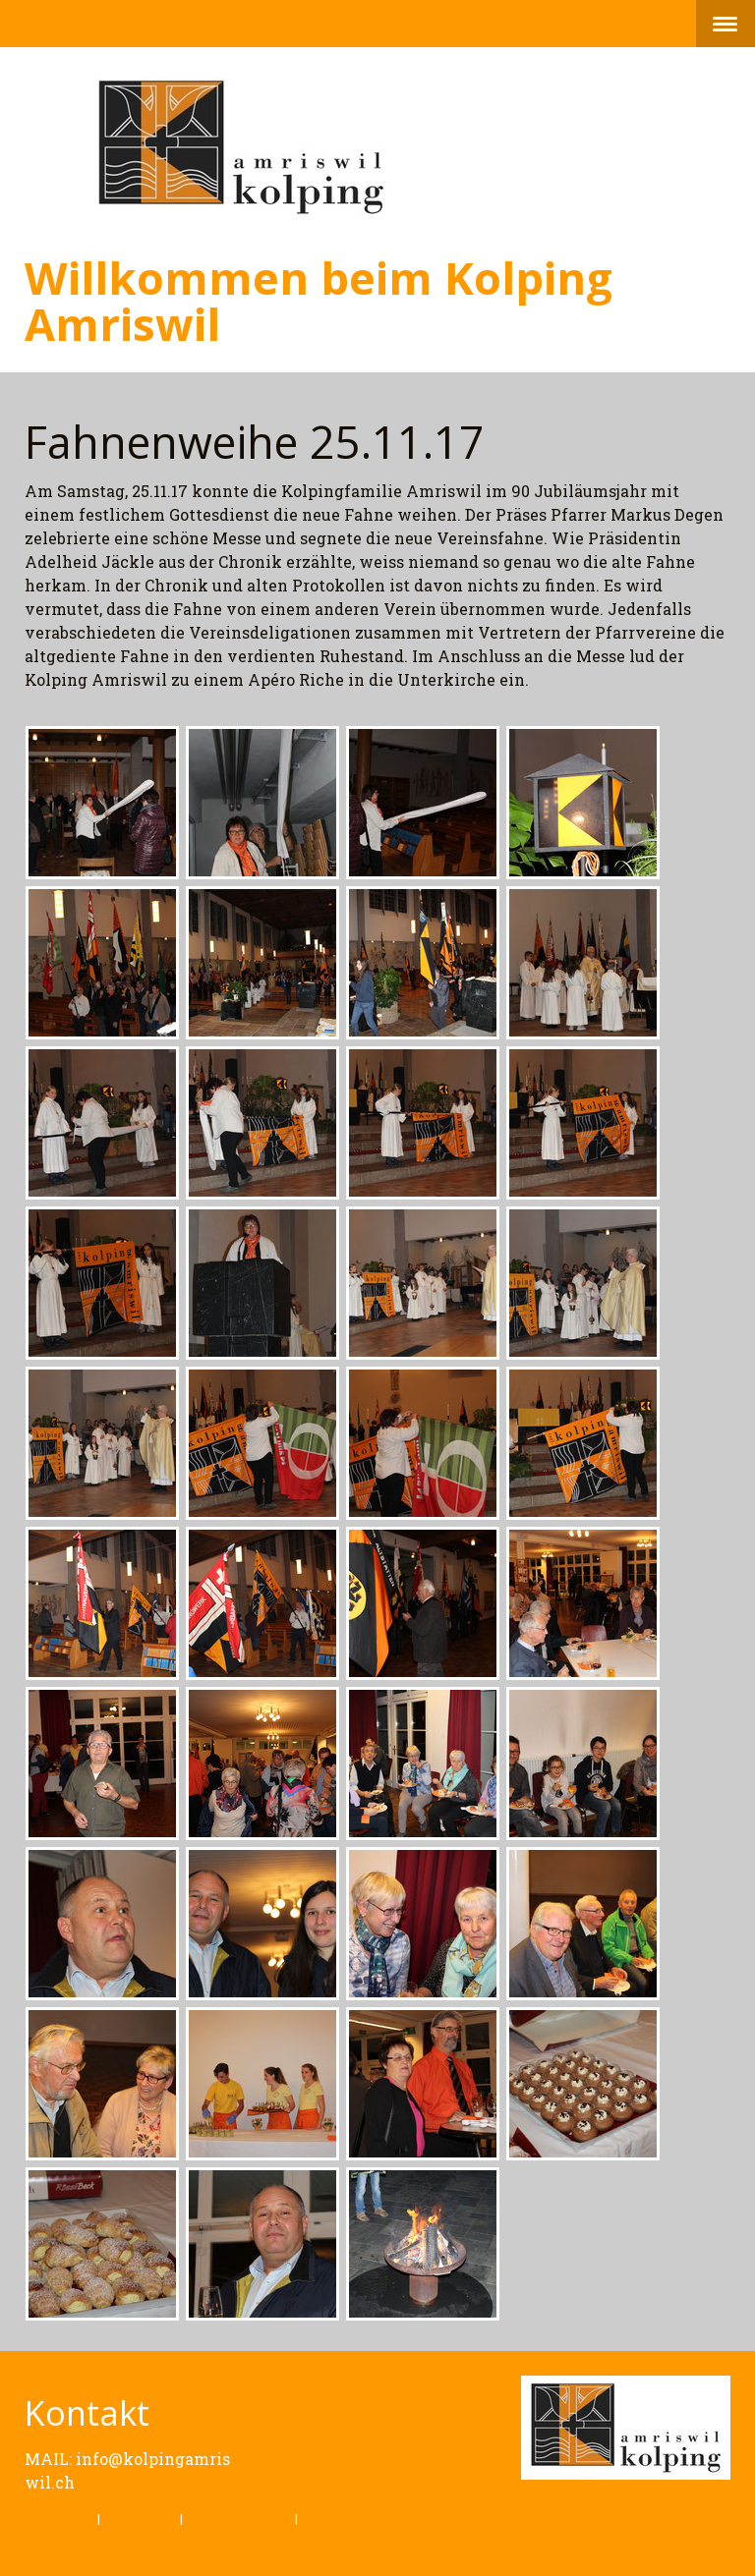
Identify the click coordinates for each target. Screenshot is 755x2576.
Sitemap (325, 2518)
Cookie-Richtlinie (239, 2518)
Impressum (59, 2518)
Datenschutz (140, 2518)
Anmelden (699, 2537)
